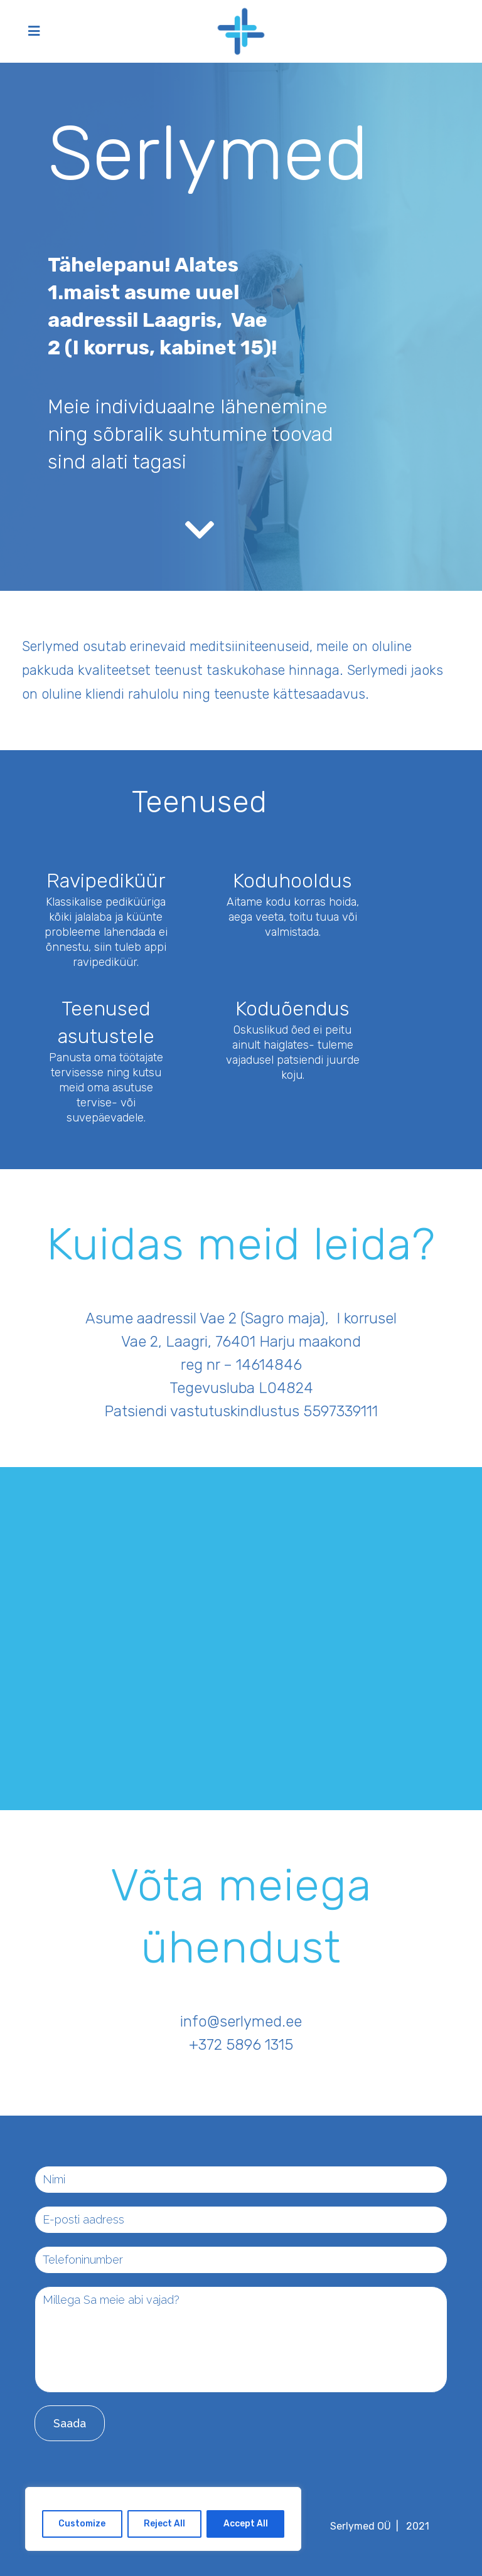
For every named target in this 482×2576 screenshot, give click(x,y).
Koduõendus (292, 1008)
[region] (163, 2519)
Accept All (245, 2523)
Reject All (164, 2523)
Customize (81, 2523)
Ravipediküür (106, 881)
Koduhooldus (292, 881)
